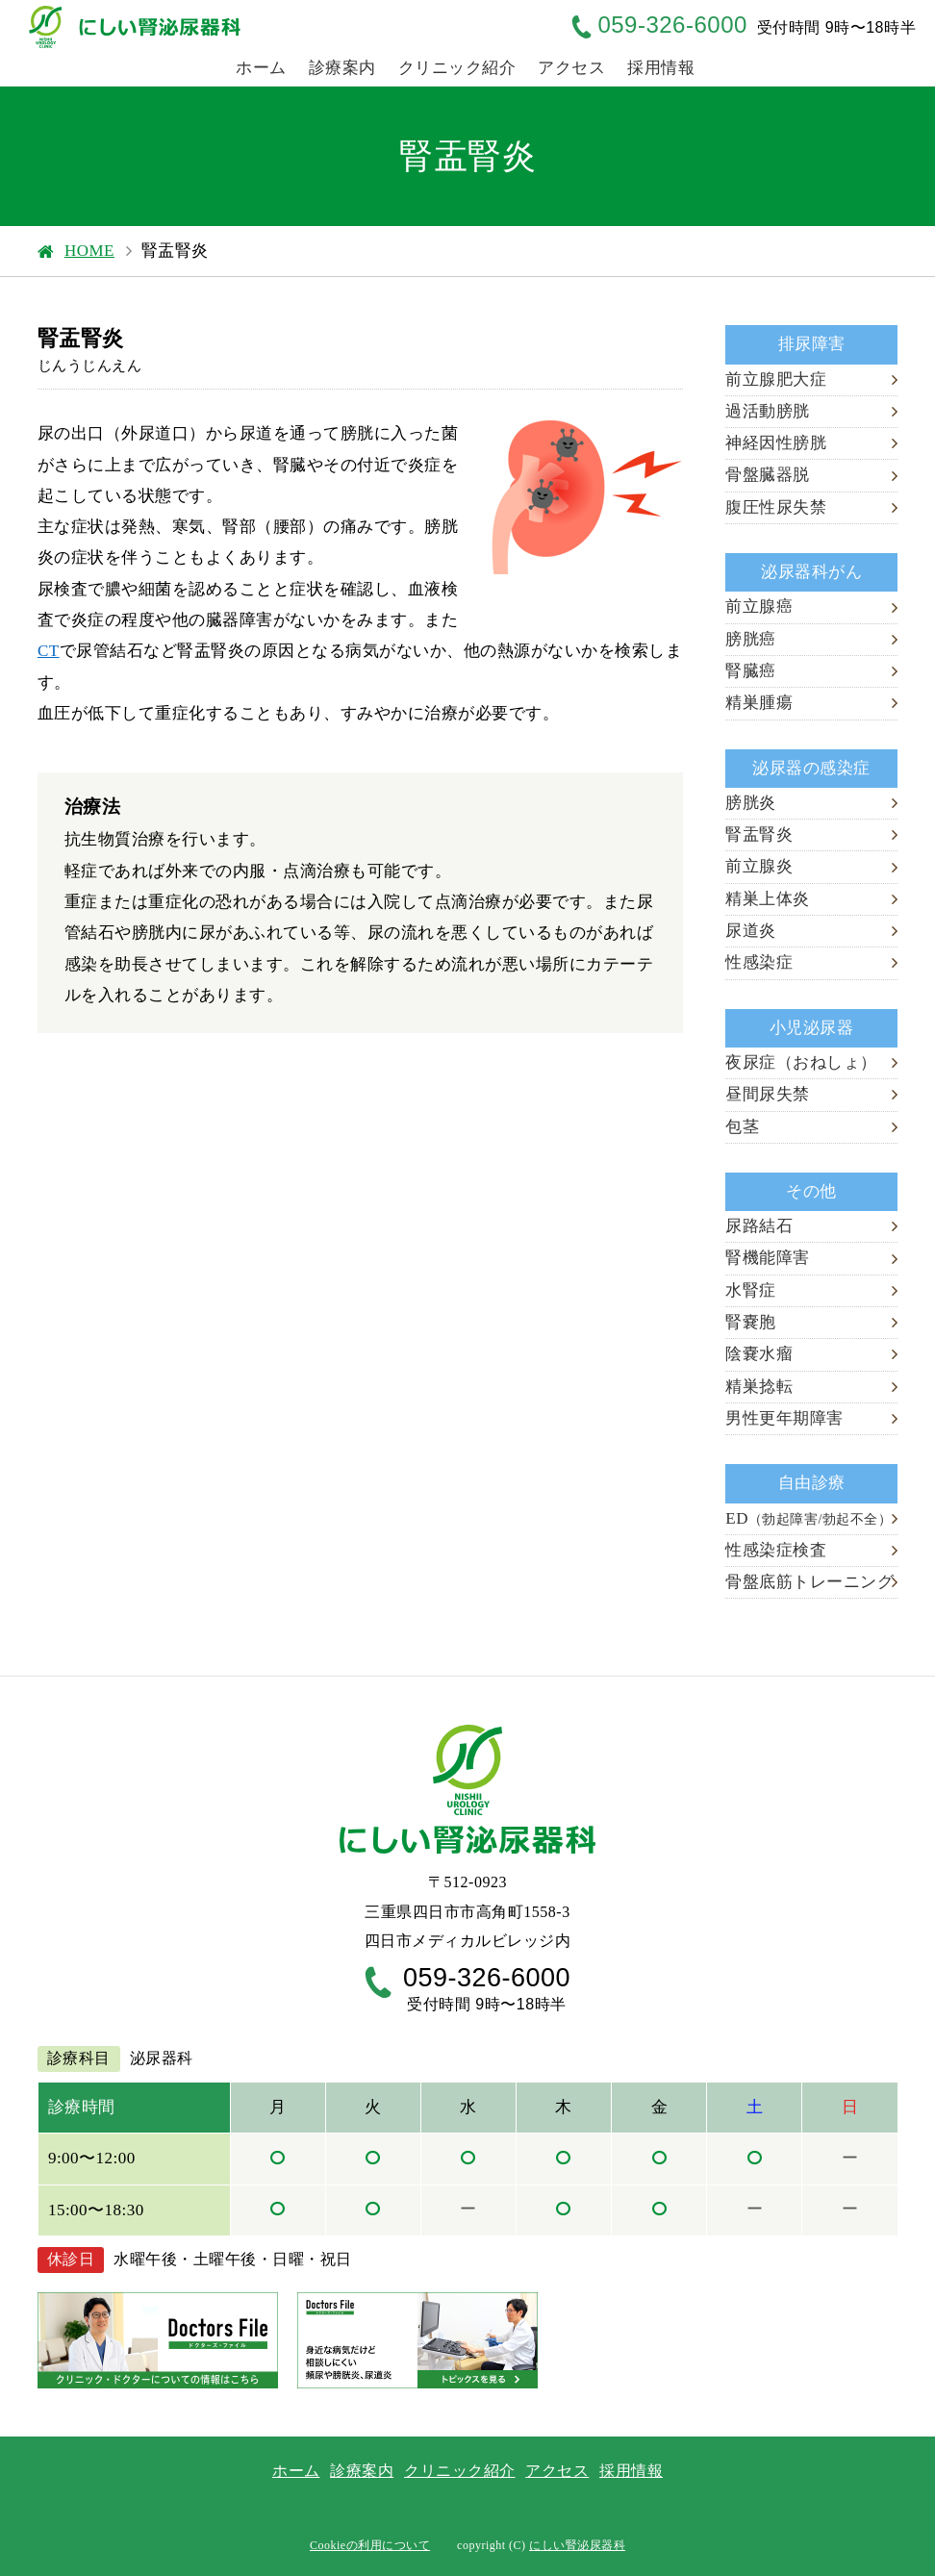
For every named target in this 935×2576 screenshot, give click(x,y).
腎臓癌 (750, 671)
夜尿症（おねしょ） (801, 1062)
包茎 (742, 1127)
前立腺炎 (759, 866)
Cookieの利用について (370, 2545)
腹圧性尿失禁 (775, 507)
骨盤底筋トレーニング (809, 1582)
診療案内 (342, 68)
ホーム (261, 68)
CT (49, 651)
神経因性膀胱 (775, 443)
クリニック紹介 (457, 68)
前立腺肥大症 (775, 379)
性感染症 (759, 962)
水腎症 (750, 1290)
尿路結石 (759, 1226)
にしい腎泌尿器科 (577, 2545)
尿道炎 (750, 931)
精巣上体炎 (767, 899)
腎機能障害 (767, 1258)
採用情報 (661, 68)
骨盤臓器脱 (767, 475)
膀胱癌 (750, 639)
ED (808, 1518)
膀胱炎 (750, 803)
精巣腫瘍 (759, 703)
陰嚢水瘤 (759, 1354)
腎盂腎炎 (759, 834)
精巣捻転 (759, 1386)
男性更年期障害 (784, 1418)
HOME (89, 250)
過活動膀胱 (767, 411)
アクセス (571, 68)
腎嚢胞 (750, 1322)
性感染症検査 (775, 1550)
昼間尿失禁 (767, 1094)
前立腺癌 (759, 606)
